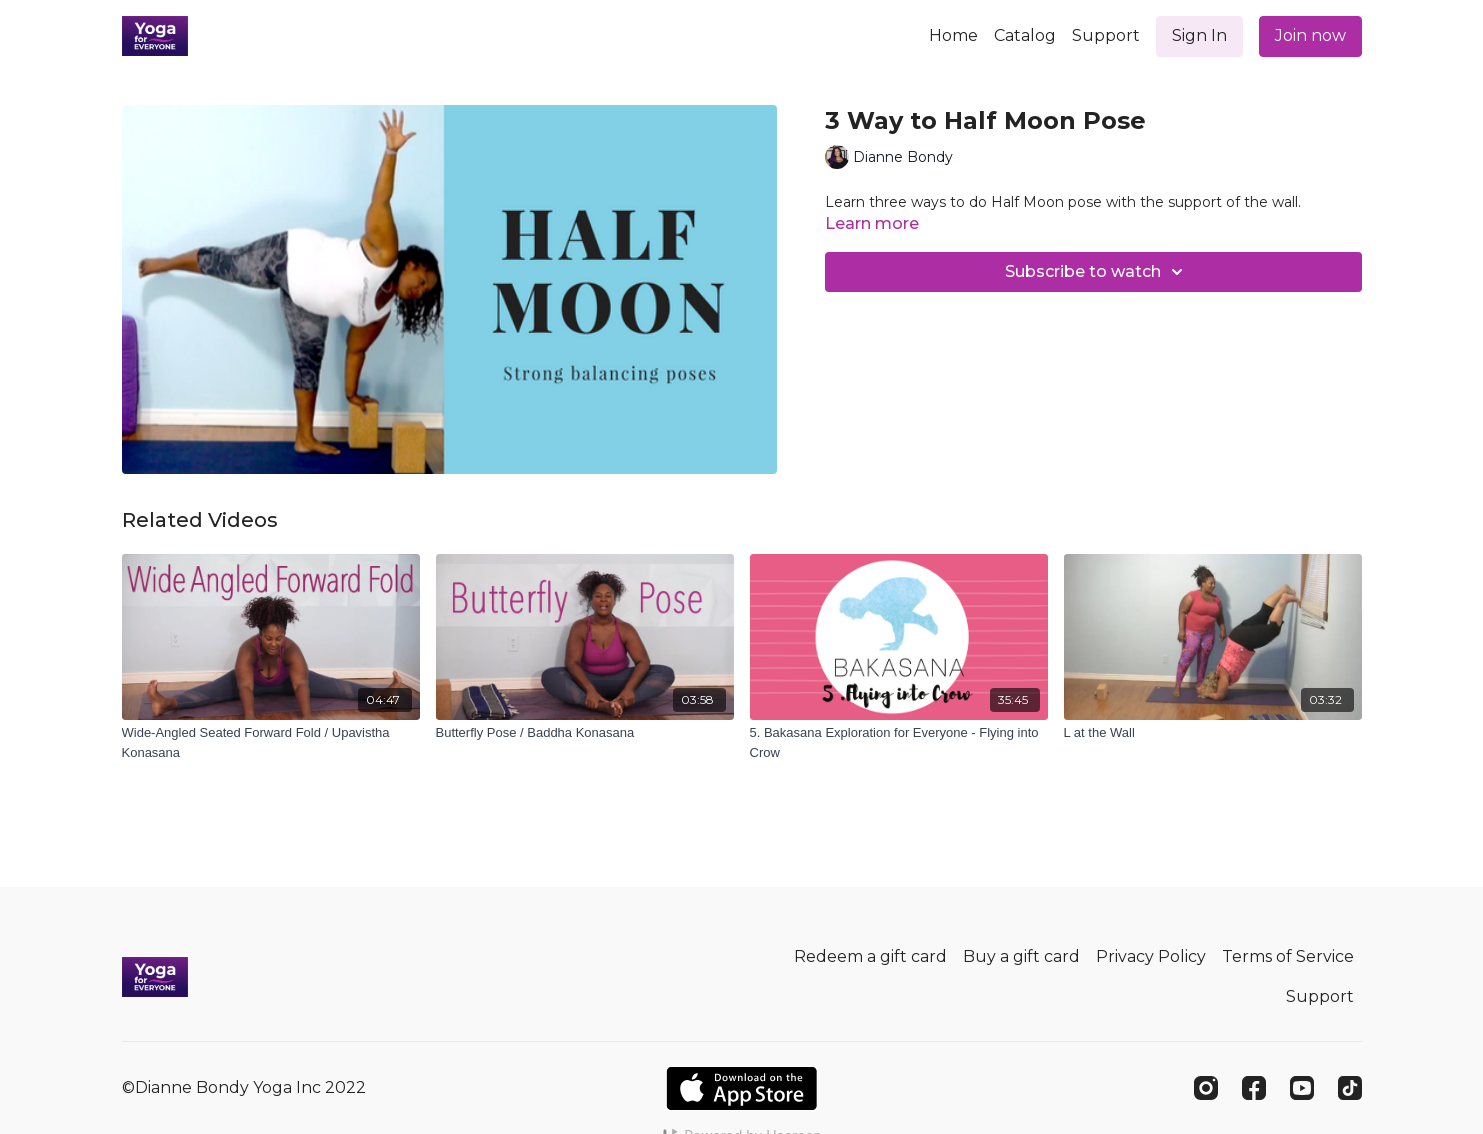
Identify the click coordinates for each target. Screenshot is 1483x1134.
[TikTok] (1350, 1088)
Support (1106, 35)
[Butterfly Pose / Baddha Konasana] (585, 733)
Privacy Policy (1151, 956)
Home (953, 35)
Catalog (1025, 35)
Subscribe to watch (1097, 272)
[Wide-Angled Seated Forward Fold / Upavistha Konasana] (271, 742)
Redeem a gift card (870, 956)
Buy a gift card (1021, 956)
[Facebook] (1254, 1088)
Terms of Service (1288, 956)
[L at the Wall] (1213, 733)
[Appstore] (741, 1088)
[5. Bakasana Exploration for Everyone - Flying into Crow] (899, 742)
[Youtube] (1302, 1088)
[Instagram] (1206, 1088)
